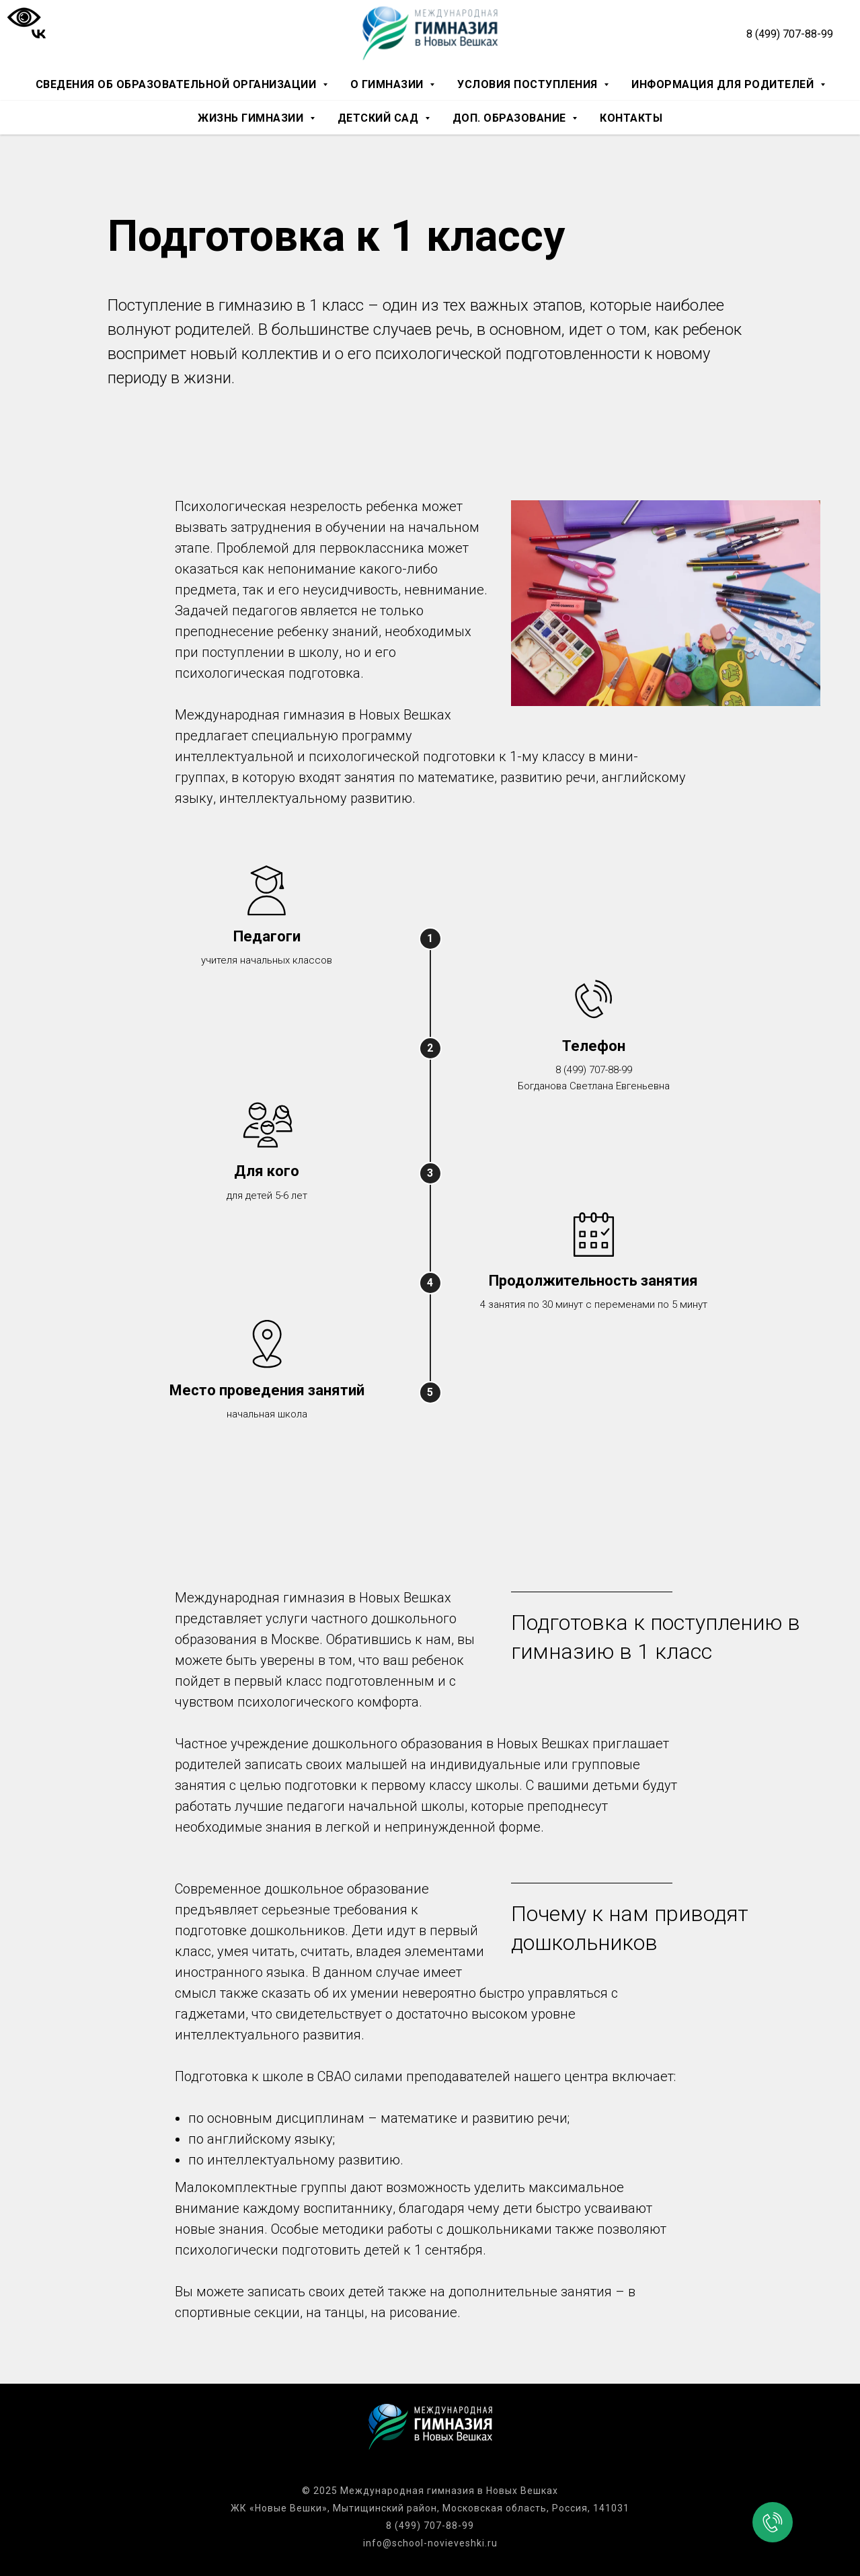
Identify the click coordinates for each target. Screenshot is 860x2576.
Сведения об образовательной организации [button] (177, 84)
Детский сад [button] (380, 118)
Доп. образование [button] (511, 118)
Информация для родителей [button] (724, 84)
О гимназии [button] (388, 84)
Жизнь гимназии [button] (252, 118)
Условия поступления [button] (528, 84)
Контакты (631, 118)
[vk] (38, 34)
